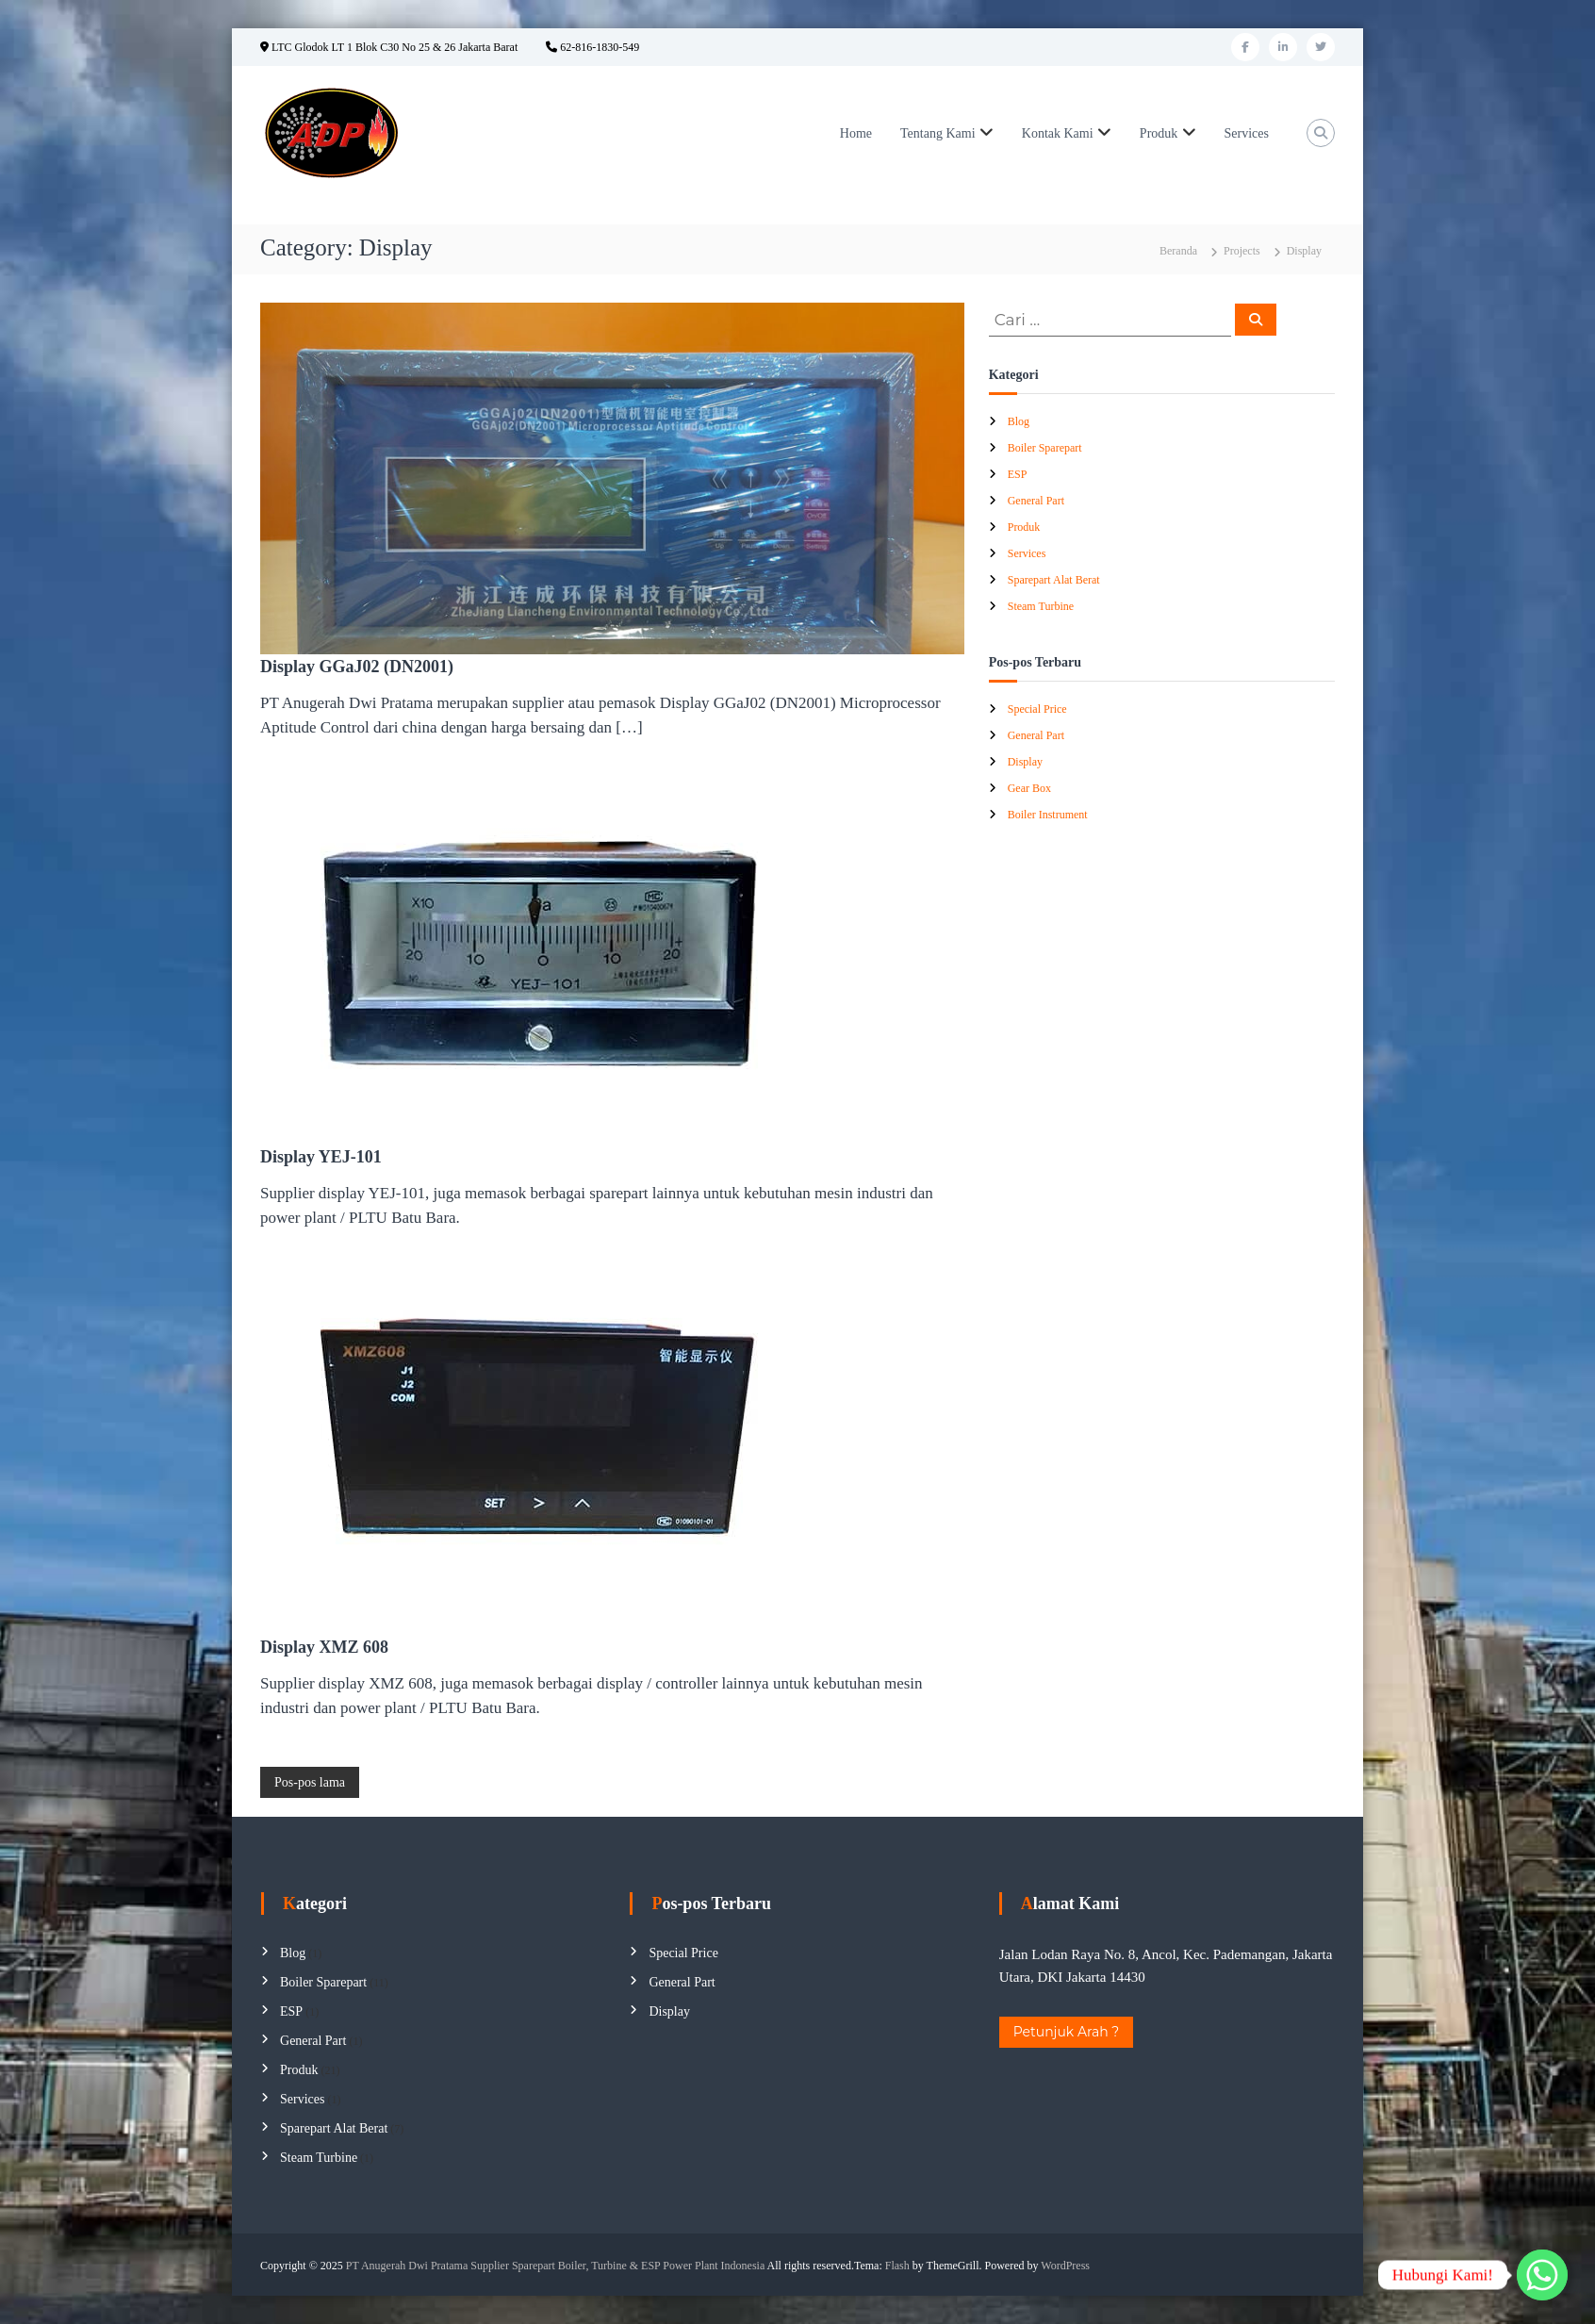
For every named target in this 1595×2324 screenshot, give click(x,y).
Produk (1158, 133)
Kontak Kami (1057, 133)
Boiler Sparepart (1045, 447)
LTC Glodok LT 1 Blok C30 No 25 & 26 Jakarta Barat (389, 47)
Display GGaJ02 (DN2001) (356, 666)
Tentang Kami (938, 133)
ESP (1018, 474)
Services (1247, 133)
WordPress (1065, 2265)
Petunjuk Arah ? (1066, 2031)
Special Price (1037, 709)
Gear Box (1029, 788)
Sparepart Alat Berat (1054, 579)
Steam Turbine (1041, 606)
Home (856, 133)
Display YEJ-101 (321, 1156)
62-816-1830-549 (592, 47)
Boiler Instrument (1048, 814)
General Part (1036, 500)
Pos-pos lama (309, 1782)
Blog (1018, 421)
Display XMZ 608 (324, 1647)
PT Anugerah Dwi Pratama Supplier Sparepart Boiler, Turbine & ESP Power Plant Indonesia (555, 2265)
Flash (897, 2265)
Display (1025, 761)
